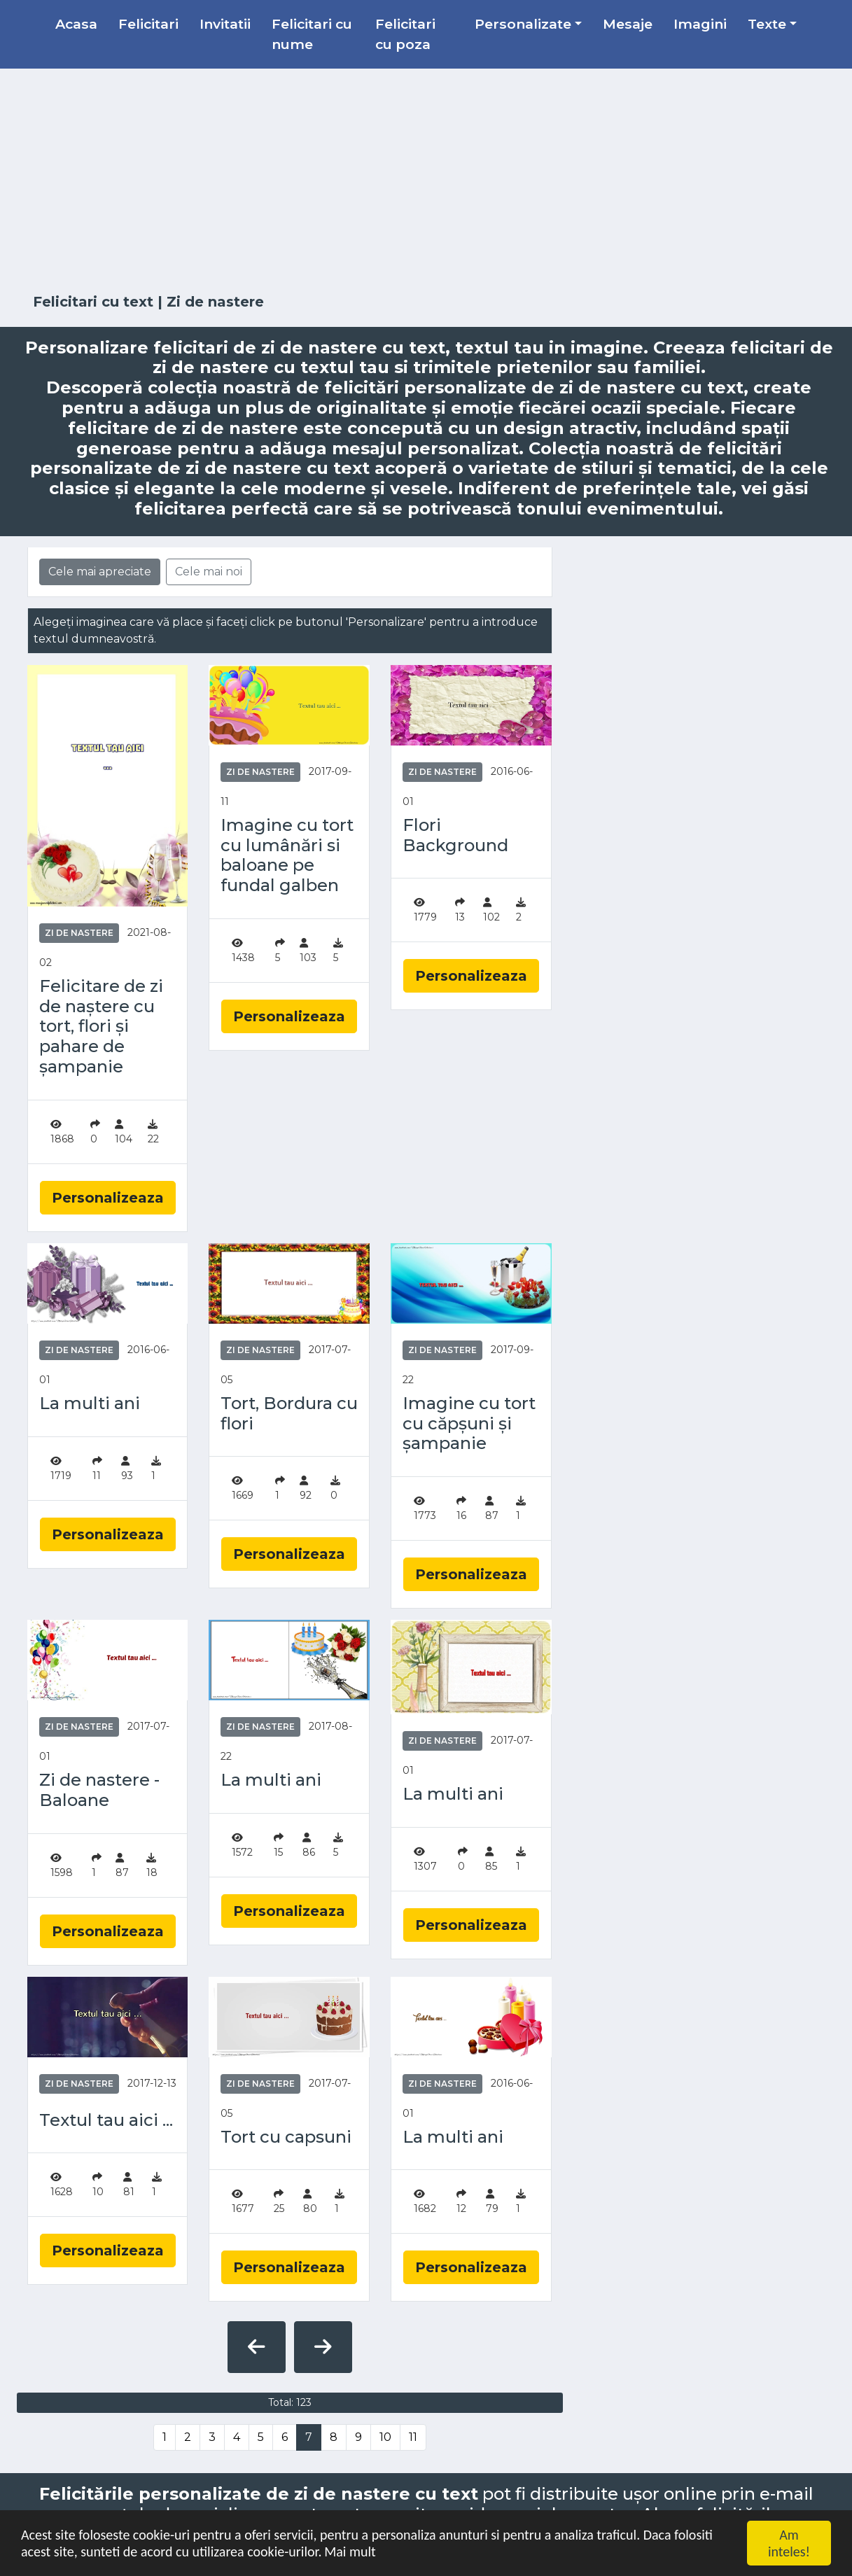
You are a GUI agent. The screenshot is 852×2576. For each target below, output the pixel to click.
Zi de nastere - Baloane (99, 1790)
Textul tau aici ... (106, 2120)
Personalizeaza (108, 1197)
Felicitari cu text (93, 301)
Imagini (700, 23)
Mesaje (627, 23)
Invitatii (225, 23)
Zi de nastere (79, 932)
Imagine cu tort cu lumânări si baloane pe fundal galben (287, 855)
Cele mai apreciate (99, 571)
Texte (767, 23)
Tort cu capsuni (286, 2137)
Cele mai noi (208, 571)
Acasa (76, 23)
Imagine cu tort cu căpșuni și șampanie (469, 1424)
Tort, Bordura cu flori (289, 1414)
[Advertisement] (426, 181)
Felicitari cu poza (405, 33)
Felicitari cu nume (312, 33)
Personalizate (523, 23)
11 (413, 2437)
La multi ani (89, 1403)
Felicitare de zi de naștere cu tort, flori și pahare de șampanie (101, 1026)
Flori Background (455, 835)
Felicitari (148, 23)
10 (385, 2437)
